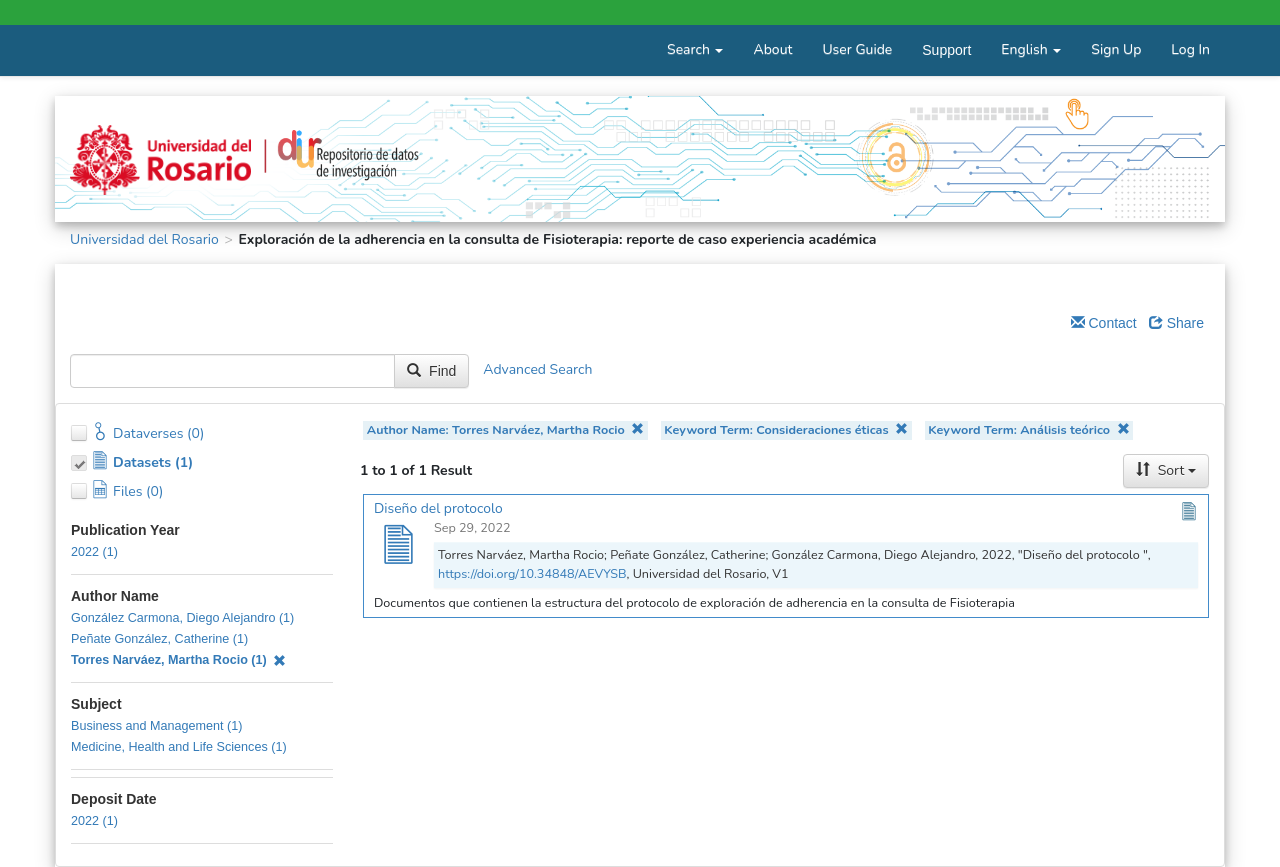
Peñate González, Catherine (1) (159, 639)
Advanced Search (537, 370)
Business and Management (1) (157, 726)
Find (431, 371)
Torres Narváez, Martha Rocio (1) (178, 660)
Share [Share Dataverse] (1176, 323)
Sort (1166, 470)
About (772, 49)
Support (946, 50)
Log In (1190, 49)
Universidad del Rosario (144, 239)
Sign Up (1116, 49)
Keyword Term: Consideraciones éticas (786, 429)
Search (695, 49)
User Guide (857, 49)
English (1031, 49)
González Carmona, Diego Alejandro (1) (182, 618)
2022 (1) (94, 552)
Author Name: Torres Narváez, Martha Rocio (505, 429)
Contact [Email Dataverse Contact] (1104, 323)
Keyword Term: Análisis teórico (1028, 429)
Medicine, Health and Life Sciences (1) (179, 747)
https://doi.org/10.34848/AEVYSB (532, 573)
